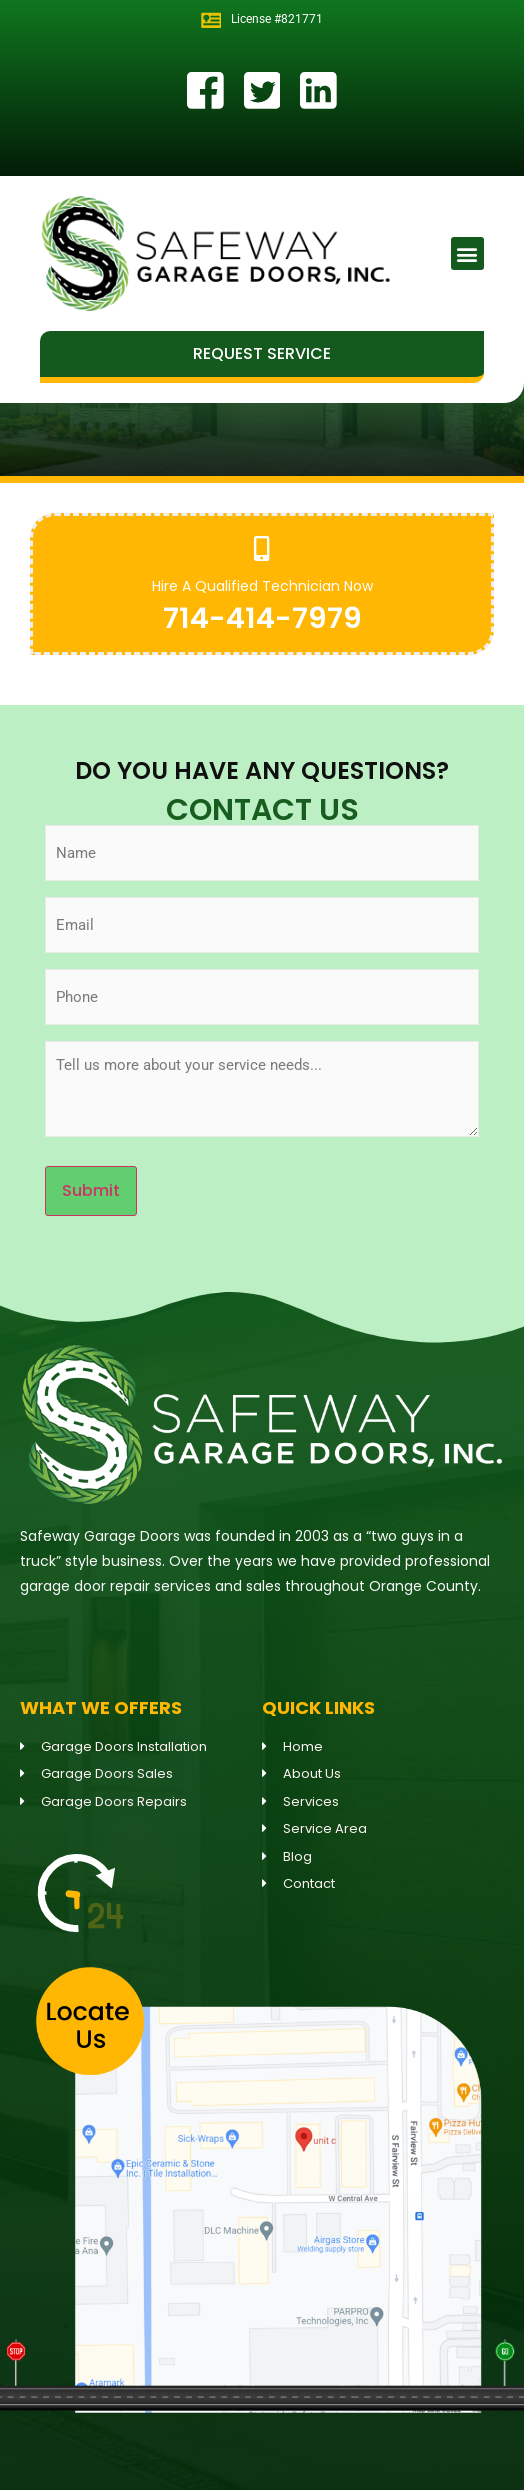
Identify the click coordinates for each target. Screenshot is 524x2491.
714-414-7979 (262, 618)
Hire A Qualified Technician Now (262, 586)
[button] (467, 253)
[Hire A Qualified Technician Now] (262, 548)
